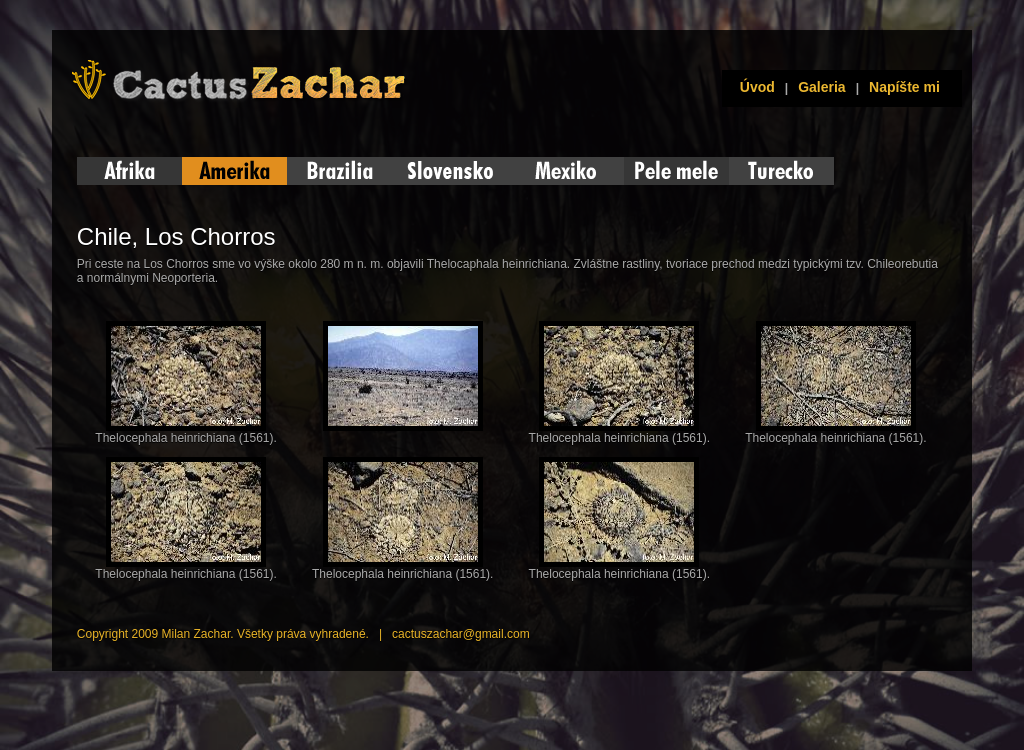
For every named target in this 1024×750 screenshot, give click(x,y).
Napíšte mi (904, 87)
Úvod (753, 87)
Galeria (821, 87)
